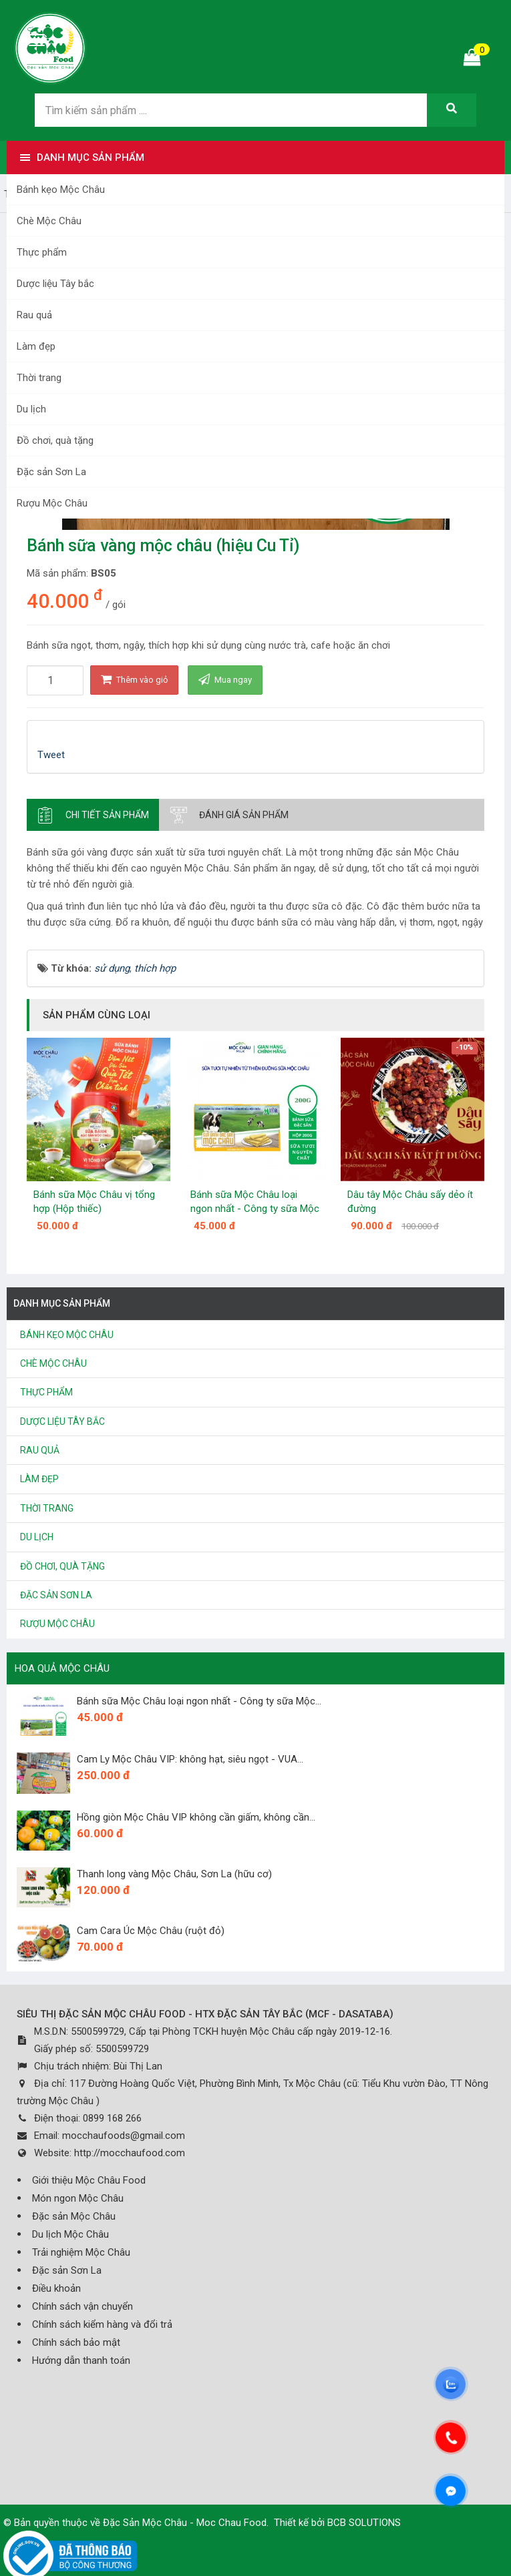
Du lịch (31, 409)
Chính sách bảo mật (76, 2342)
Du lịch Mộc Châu (70, 2234)
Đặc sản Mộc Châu (74, 2216)
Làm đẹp (36, 346)
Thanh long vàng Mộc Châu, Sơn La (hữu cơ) (174, 1874)
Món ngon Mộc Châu (78, 2198)
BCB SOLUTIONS (364, 2523)
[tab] (93, 815)
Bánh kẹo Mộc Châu (61, 190)
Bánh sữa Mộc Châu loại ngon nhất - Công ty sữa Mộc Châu (254, 1209)
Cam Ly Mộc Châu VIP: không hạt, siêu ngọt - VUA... (190, 1759)
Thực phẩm (42, 252)
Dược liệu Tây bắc (55, 284)
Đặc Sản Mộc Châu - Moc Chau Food (185, 2523)
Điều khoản (56, 2288)
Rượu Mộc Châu (52, 503)
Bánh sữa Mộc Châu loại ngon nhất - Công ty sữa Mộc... (199, 1701)
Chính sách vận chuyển (82, 2306)
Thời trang (39, 378)
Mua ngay (225, 679)
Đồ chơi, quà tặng (55, 440)
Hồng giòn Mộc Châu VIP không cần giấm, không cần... (196, 1817)
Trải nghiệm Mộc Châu (81, 2252)
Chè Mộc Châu (49, 221)
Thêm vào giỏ (134, 679)
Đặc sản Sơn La (51, 472)
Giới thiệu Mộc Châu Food (89, 2180)
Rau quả (34, 315)
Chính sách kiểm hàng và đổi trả (102, 2324)
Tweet (51, 755)
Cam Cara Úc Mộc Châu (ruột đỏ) (150, 1931)
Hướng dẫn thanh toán (81, 2360)
